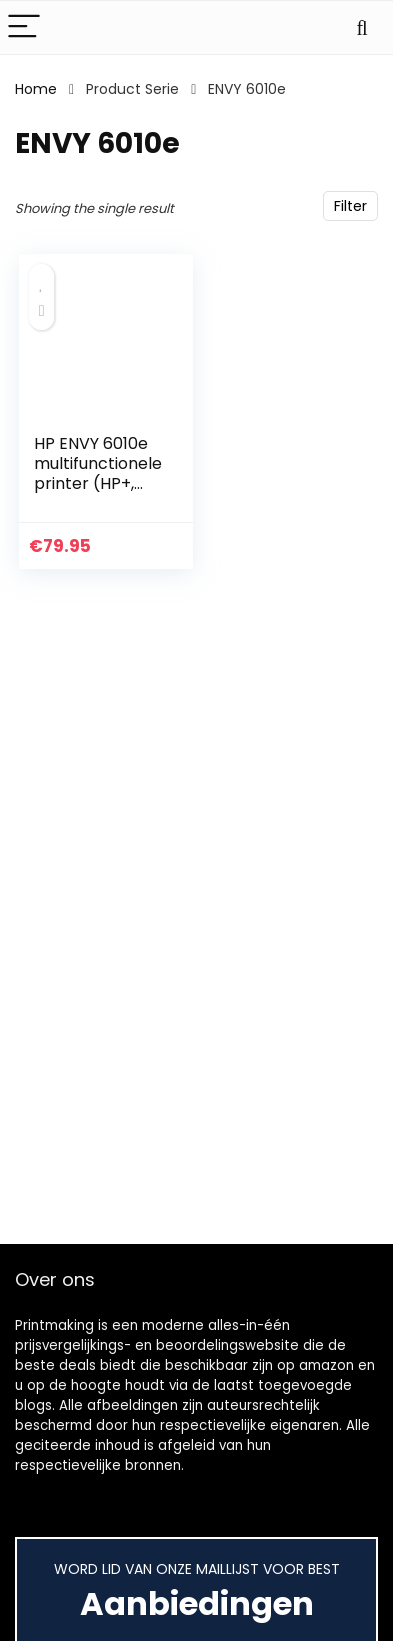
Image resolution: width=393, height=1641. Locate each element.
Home (36, 89)
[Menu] (24, 27)
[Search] (362, 27)
